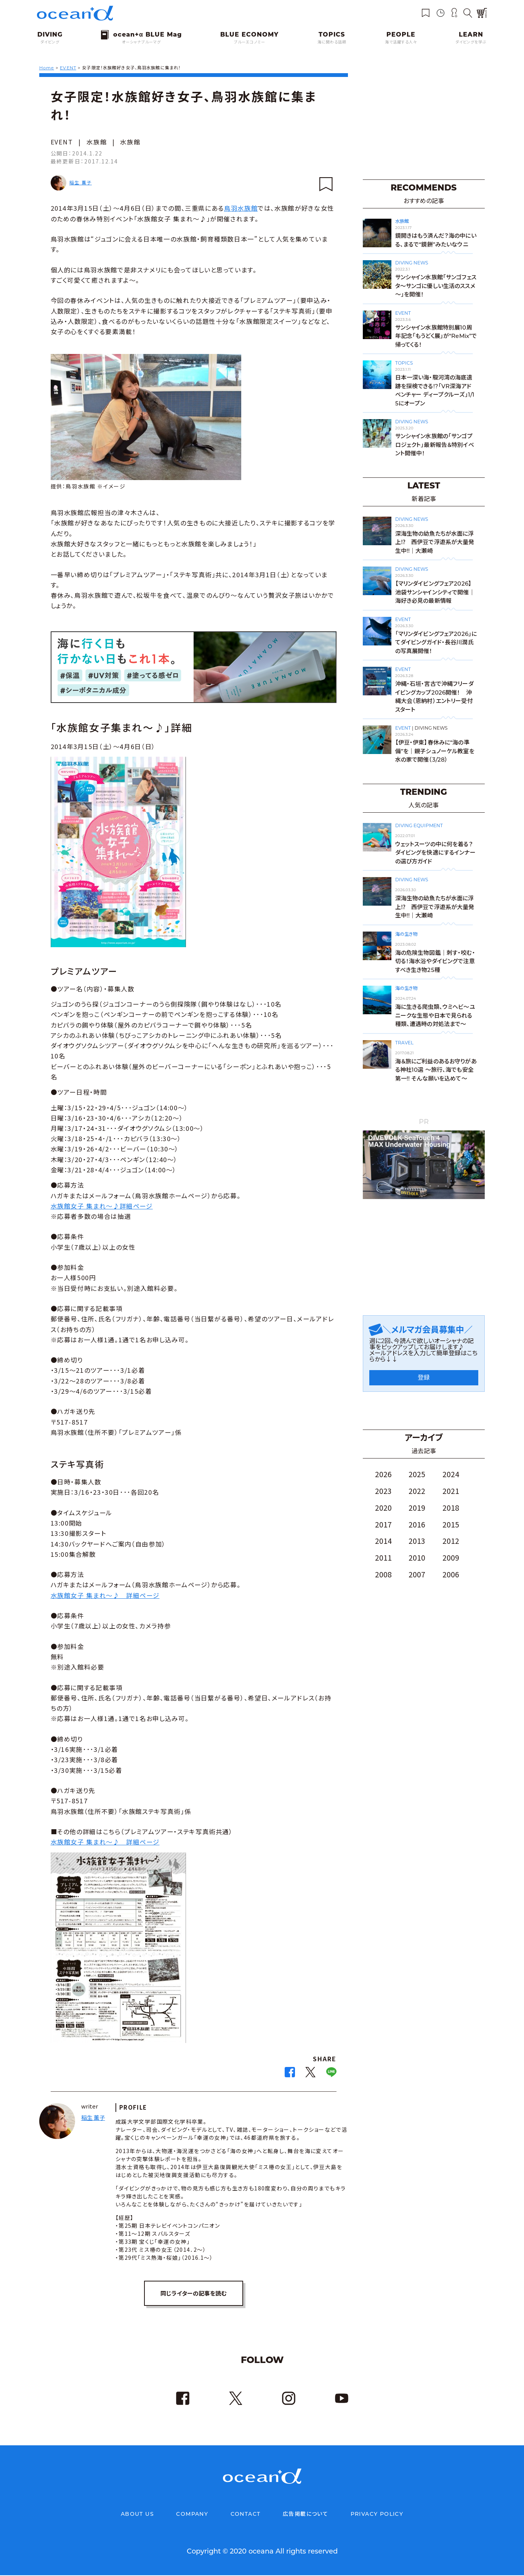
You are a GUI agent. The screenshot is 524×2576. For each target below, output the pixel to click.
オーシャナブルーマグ (141, 42)
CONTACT (246, 2514)
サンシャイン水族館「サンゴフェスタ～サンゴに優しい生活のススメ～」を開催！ (435, 286)
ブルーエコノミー (249, 42)
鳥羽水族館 (241, 208)
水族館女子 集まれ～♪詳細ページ (102, 1205)
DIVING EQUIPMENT (419, 825)
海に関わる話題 (331, 42)
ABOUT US (137, 2514)
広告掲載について (305, 2514)
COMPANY (192, 2514)
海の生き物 (406, 934)
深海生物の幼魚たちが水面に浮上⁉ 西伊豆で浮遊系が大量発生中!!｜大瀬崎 (434, 542)
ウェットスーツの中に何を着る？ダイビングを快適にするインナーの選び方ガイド (435, 853)
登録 (424, 1377)
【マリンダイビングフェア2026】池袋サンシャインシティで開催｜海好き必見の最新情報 (435, 592)
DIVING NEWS (411, 263)
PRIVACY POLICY (377, 2514)
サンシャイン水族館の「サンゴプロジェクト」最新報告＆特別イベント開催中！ (434, 444)
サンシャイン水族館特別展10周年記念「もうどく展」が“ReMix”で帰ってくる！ (436, 336)
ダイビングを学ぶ (471, 42)
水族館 (97, 141)
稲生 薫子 (80, 182)
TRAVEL (404, 1042)
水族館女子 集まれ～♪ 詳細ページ (105, 1595)
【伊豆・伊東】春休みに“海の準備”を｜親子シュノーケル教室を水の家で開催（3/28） (434, 751)
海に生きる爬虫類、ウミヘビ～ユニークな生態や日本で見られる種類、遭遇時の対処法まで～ (435, 1015)
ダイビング (49, 42)
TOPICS (404, 363)
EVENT (62, 141)
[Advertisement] (424, 121)
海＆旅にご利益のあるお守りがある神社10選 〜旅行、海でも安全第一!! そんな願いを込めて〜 (436, 1070)
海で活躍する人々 (401, 42)
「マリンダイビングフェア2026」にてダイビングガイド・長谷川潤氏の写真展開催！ (436, 642)
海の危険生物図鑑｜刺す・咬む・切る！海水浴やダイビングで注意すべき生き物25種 (435, 961)
